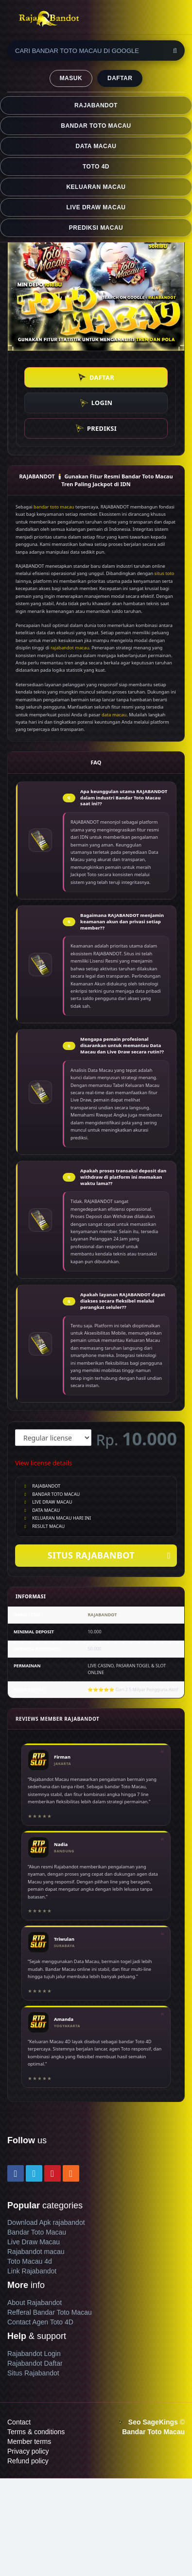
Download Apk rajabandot (46, 2222)
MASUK (71, 78)
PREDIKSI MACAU (96, 227)
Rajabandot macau (36, 2251)
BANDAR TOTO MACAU (96, 125)
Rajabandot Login (34, 2353)
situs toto (165, 573)
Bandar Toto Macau (36, 2232)
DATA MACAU (96, 146)
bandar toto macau (54, 507)
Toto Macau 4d (29, 2261)
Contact (19, 2422)
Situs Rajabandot (33, 2373)
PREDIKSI (96, 428)
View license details (43, 1462)
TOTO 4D (96, 166)
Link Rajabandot (31, 2271)
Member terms (29, 2441)
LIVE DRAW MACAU (96, 207)
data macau (114, 715)
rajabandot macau (70, 647)
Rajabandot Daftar (35, 2363)
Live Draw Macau (33, 2242)
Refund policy (28, 2461)
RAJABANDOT (96, 105)
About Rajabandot (34, 2302)
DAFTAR (119, 78)
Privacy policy (28, 2451)
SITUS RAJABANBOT (109, 1555)
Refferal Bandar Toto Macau (49, 2312)
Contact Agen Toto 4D (40, 2322)
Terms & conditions (36, 2432)
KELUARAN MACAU (95, 187)
